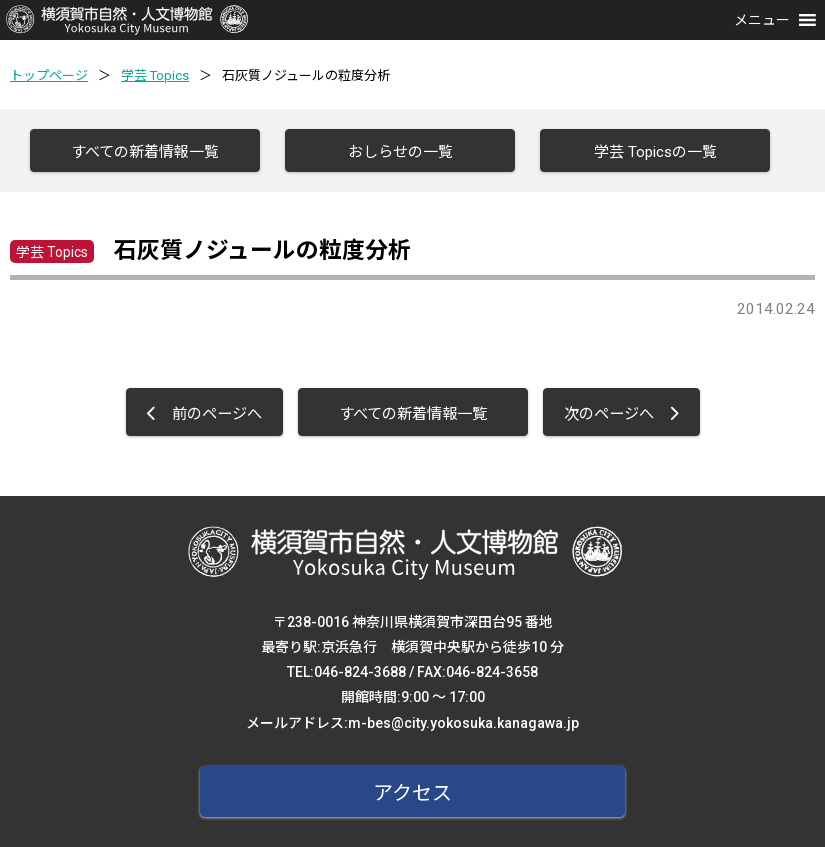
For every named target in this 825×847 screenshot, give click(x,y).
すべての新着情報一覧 (145, 152)
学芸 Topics (155, 75)
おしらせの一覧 (400, 152)
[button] (762, 20)
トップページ (49, 75)
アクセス (412, 793)
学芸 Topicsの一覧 (655, 152)
